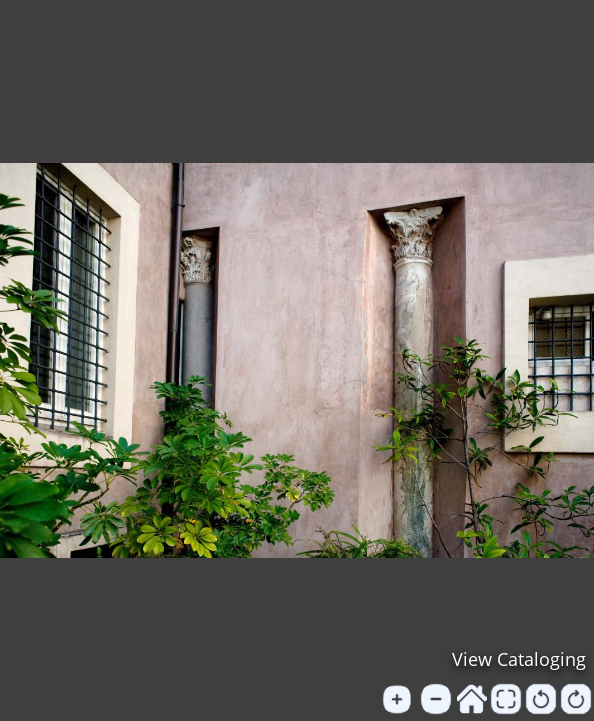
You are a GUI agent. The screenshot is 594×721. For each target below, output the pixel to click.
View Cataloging (519, 659)
